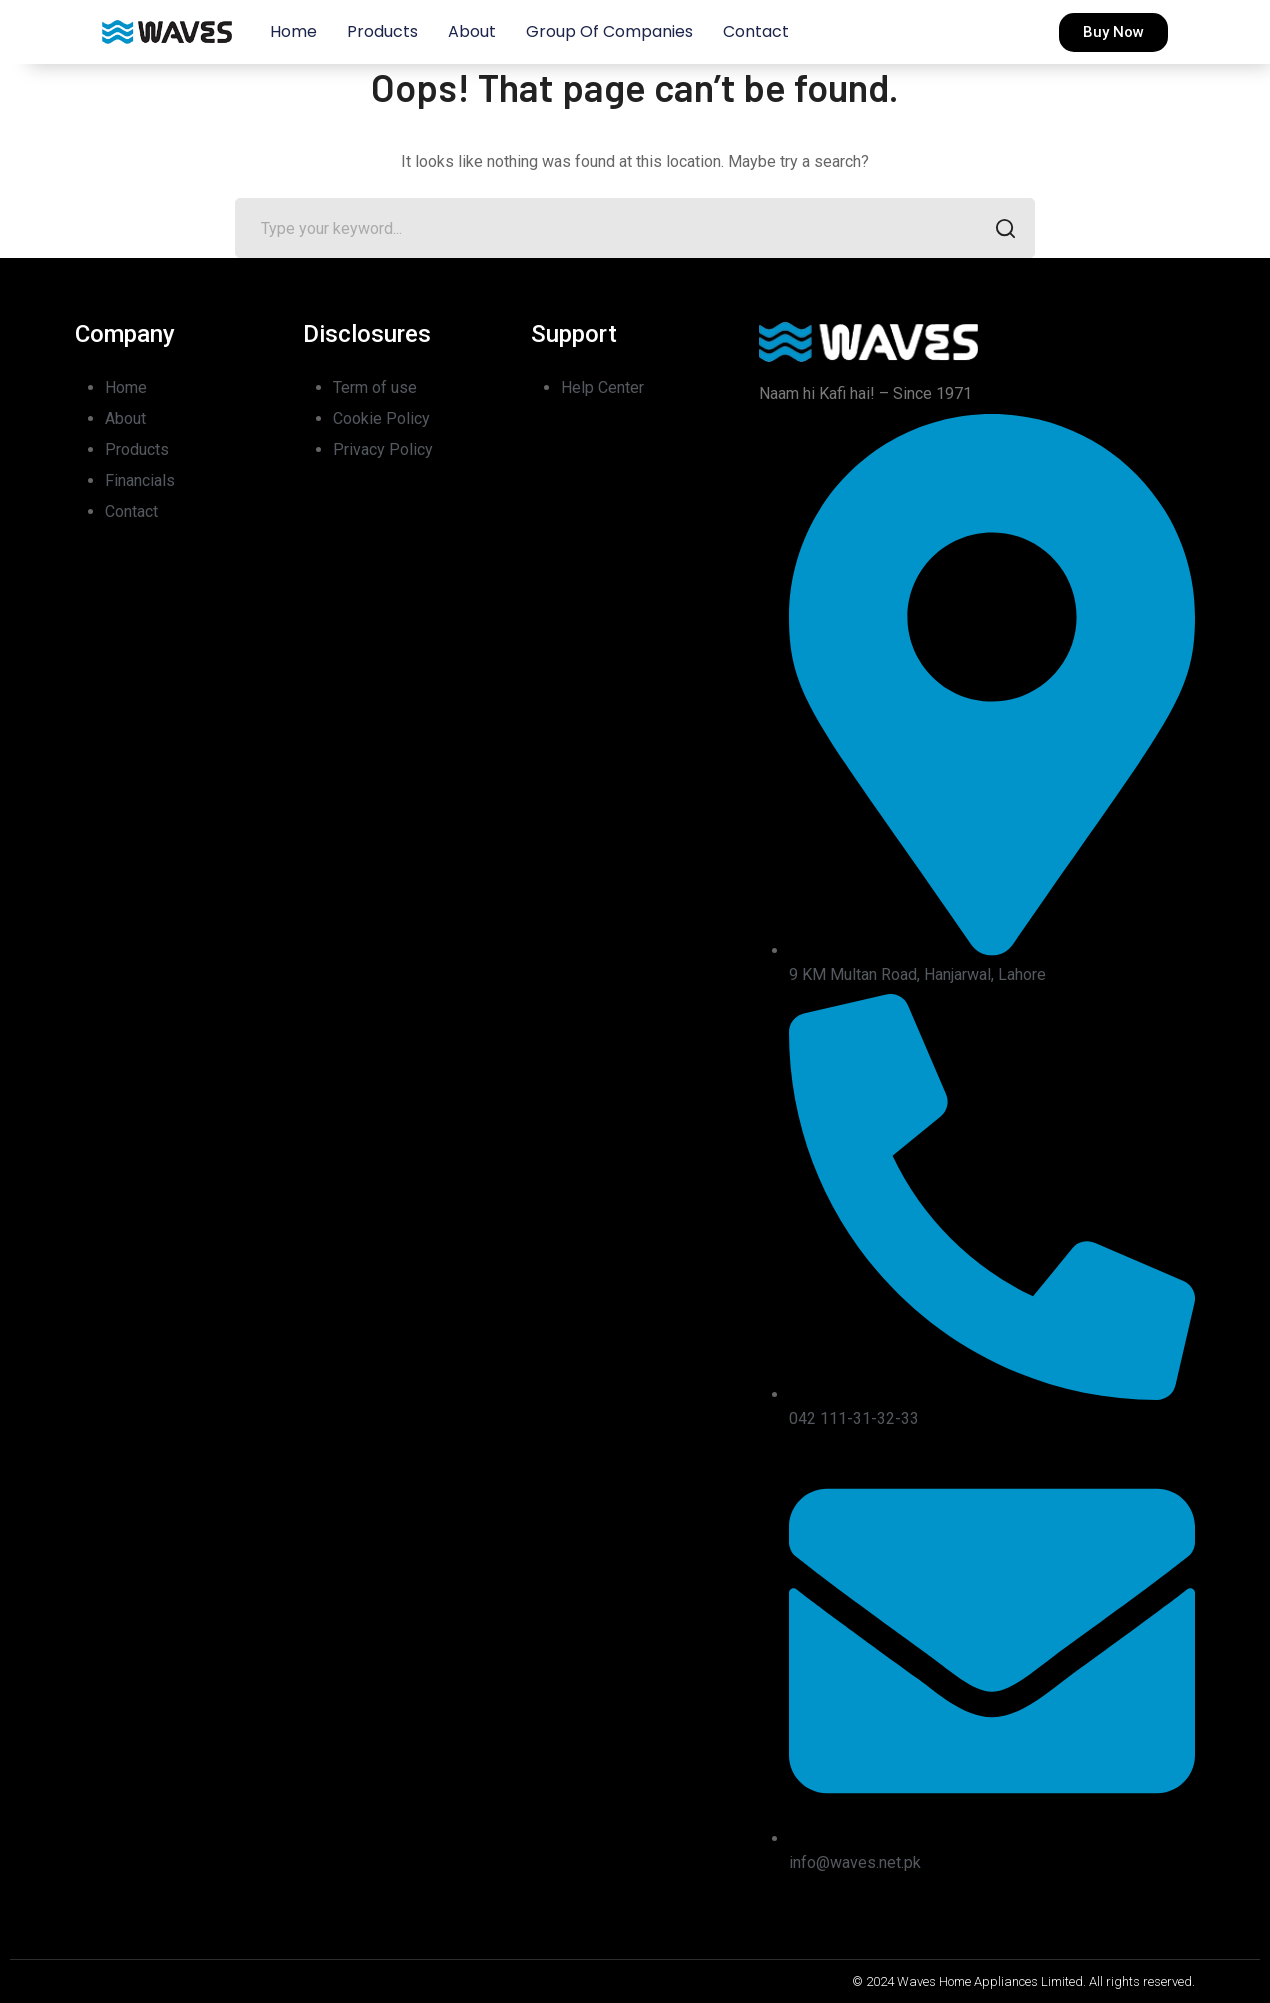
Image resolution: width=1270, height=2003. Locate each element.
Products (382, 31)
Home (293, 31)
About (472, 31)
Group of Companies (609, 31)
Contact (756, 31)
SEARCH (999, 230)
